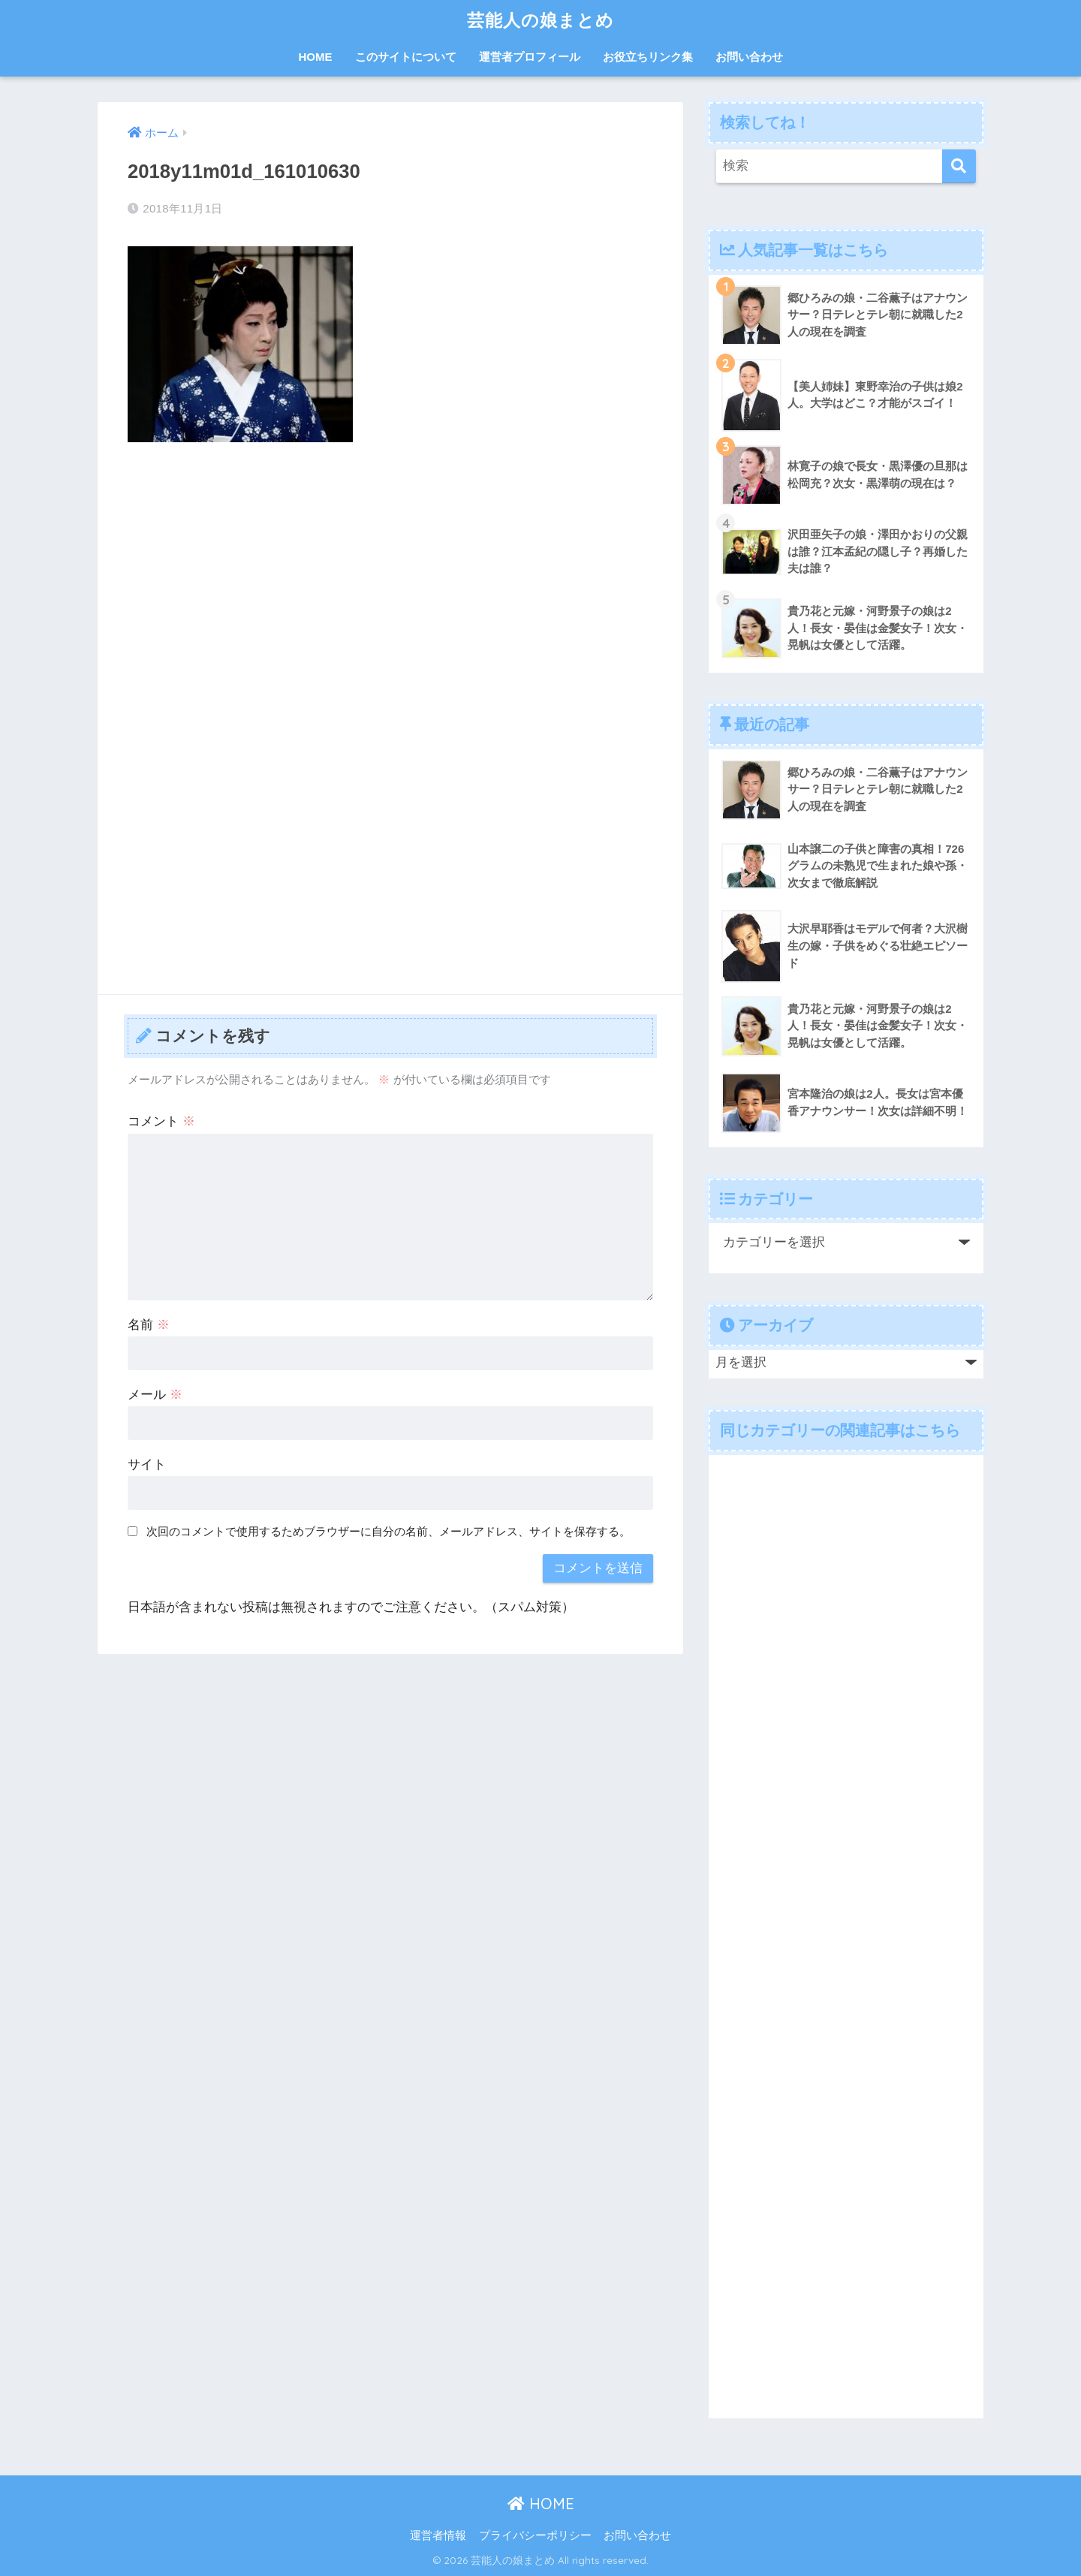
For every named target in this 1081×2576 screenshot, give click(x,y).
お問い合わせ (749, 56)
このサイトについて (405, 56)
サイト (147, 1464)
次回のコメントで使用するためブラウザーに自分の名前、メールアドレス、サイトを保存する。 (388, 1531)
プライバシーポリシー (535, 2535)
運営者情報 (438, 2535)
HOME (316, 56)
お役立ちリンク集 (648, 56)
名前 (149, 1325)
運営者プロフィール (529, 56)
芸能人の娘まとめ (540, 20)
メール (155, 1394)
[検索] (959, 166)
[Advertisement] (390, 566)
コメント (161, 1121)
